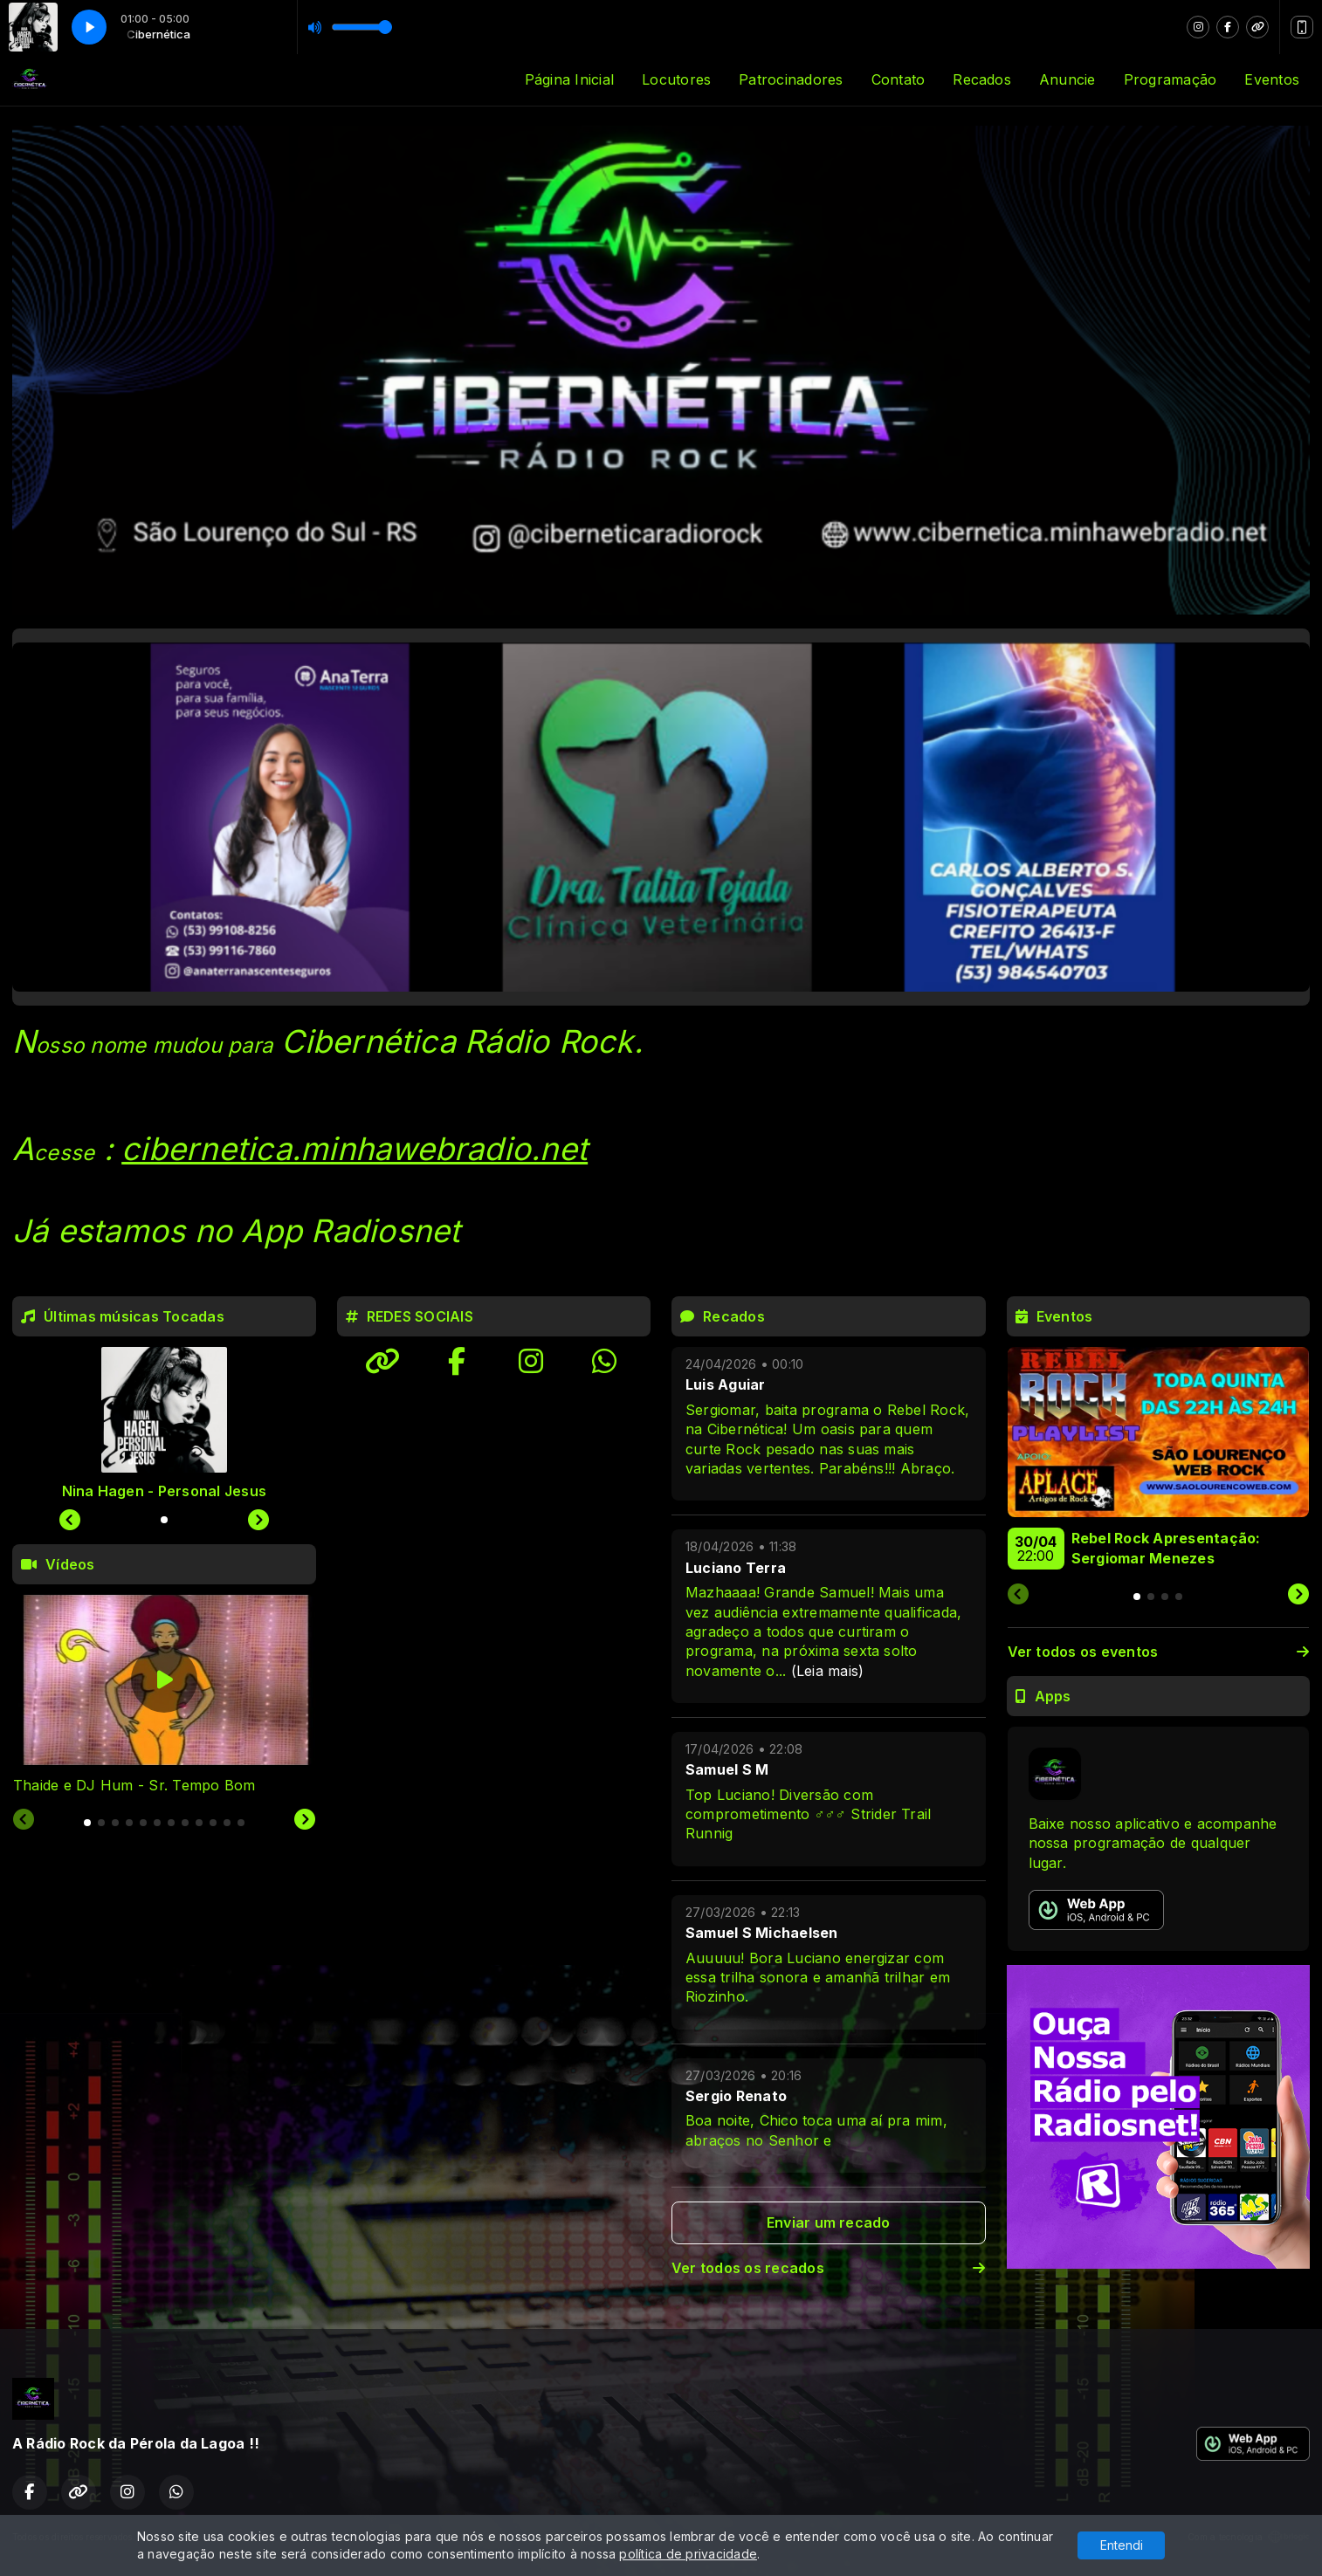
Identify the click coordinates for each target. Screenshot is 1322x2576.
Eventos (1271, 79)
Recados (982, 79)
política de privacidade (688, 2553)
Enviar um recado (829, 2222)
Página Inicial (569, 79)
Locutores (676, 79)
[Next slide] (304, 1820)
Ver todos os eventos (1159, 1651)
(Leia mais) (827, 1671)
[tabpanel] (164, 1695)
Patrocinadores (791, 79)
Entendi (1121, 2545)
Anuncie (1067, 79)
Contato (898, 79)
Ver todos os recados (828, 2268)
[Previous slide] (23, 1820)
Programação (1170, 79)
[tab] (87, 1822)
